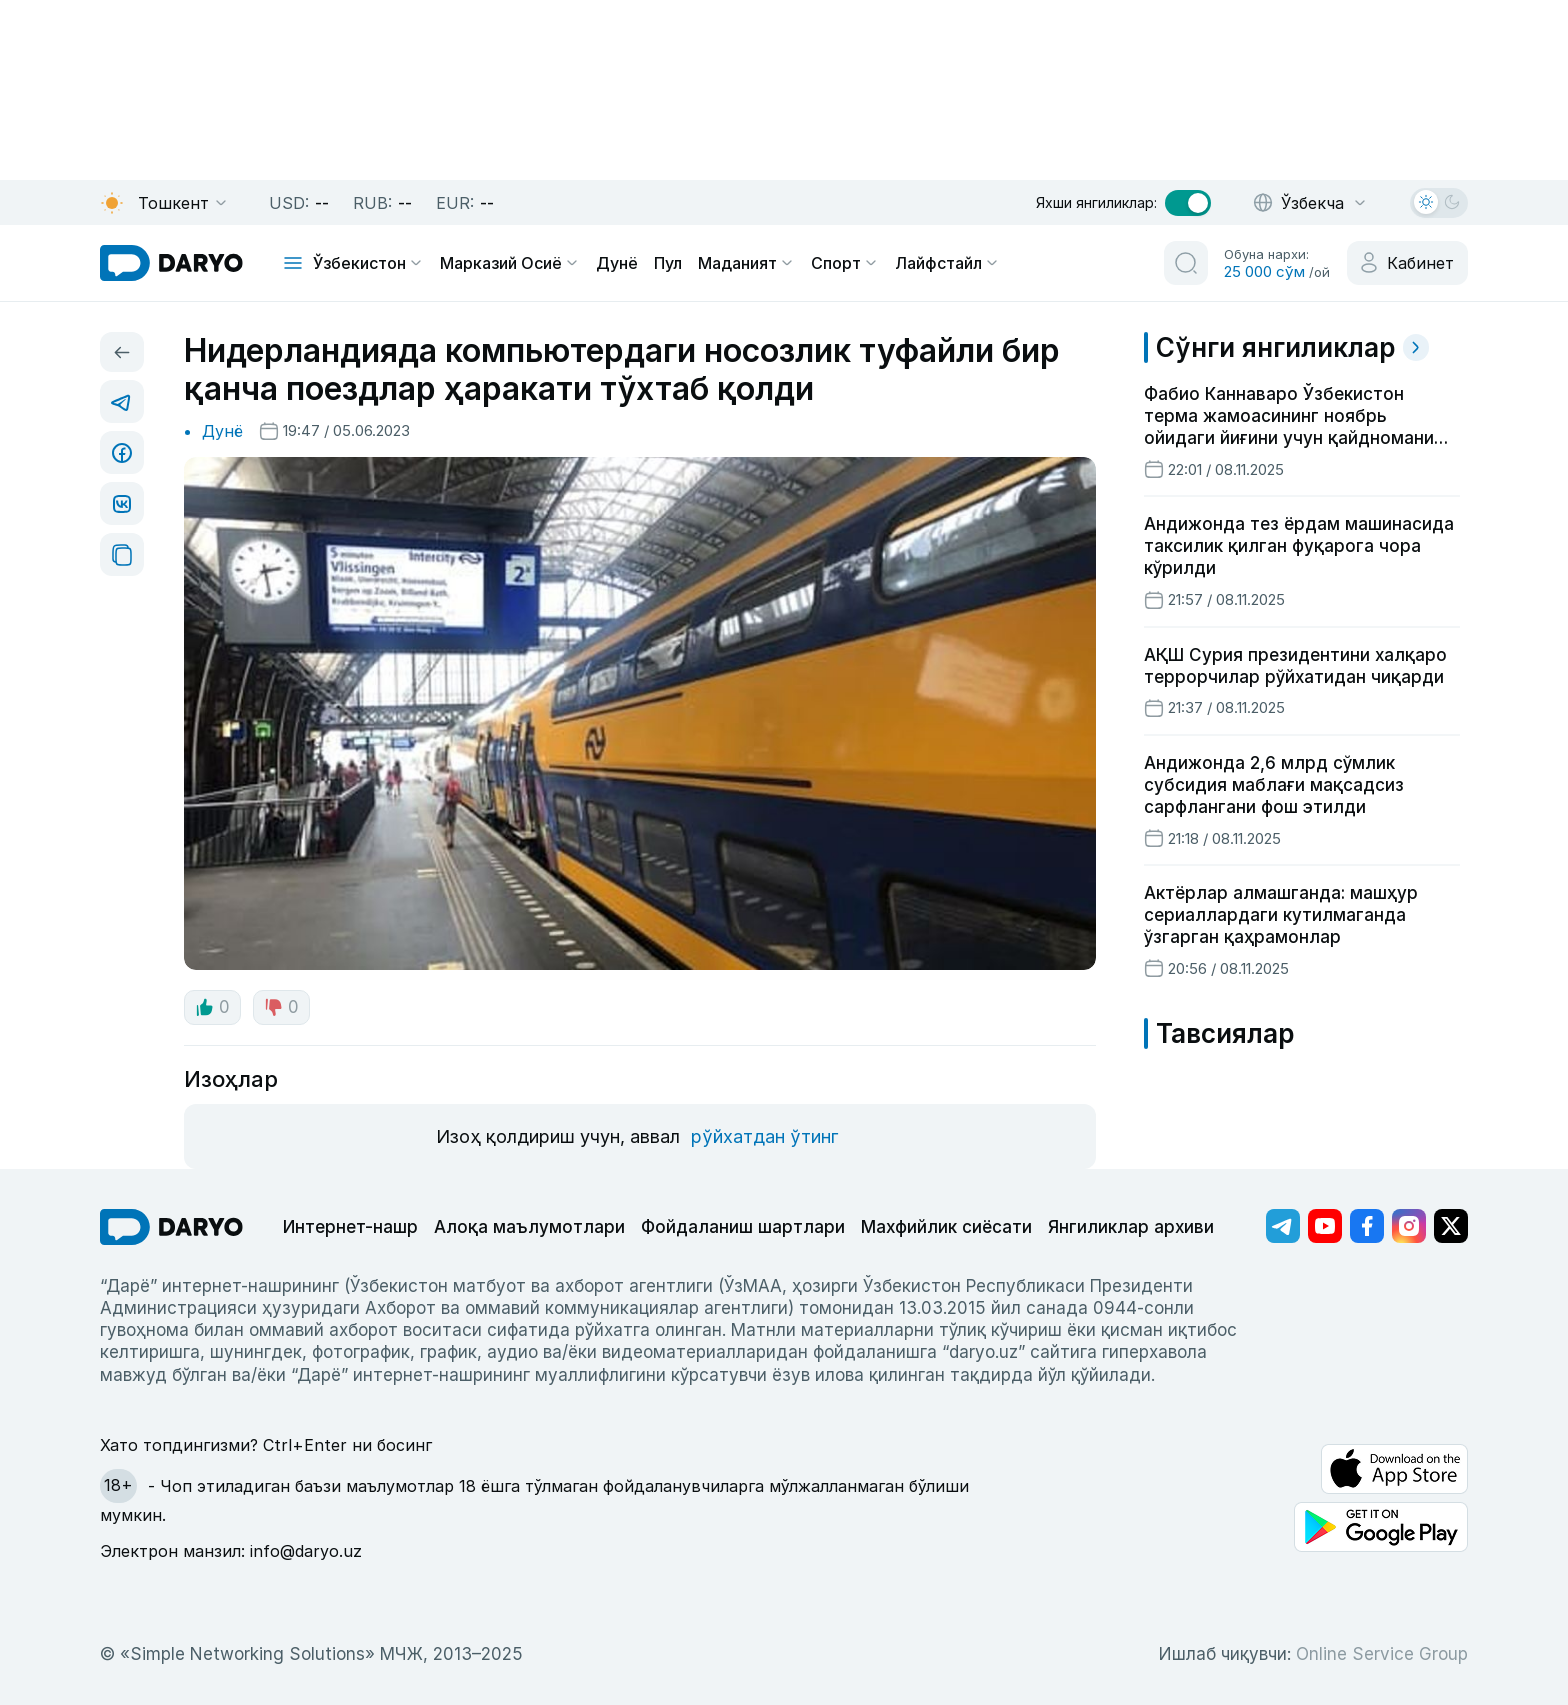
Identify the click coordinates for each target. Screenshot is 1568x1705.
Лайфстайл (947, 263)
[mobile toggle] (293, 263)
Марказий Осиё (510, 263)
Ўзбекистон (368, 263)
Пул (668, 263)
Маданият (746, 263)
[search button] (1186, 263)
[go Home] (171, 1227)
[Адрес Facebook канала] (1367, 1226)
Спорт (845, 263)
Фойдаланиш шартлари (743, 1227)
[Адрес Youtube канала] (1325, 1226)
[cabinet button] (1407, 263)
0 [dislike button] (281, 1007)
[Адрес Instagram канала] (1409, 1226)
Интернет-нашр (350, 1227)
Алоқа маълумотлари (529, 1227)
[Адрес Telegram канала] (1283, 1226)
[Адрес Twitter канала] (1451, 1226)
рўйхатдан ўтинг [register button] (764, 1136)
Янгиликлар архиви (1131, 1227)
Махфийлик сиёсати (946, 1227)
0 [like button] (212, 1007)
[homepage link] (171, 263)
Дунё (617, 263)
